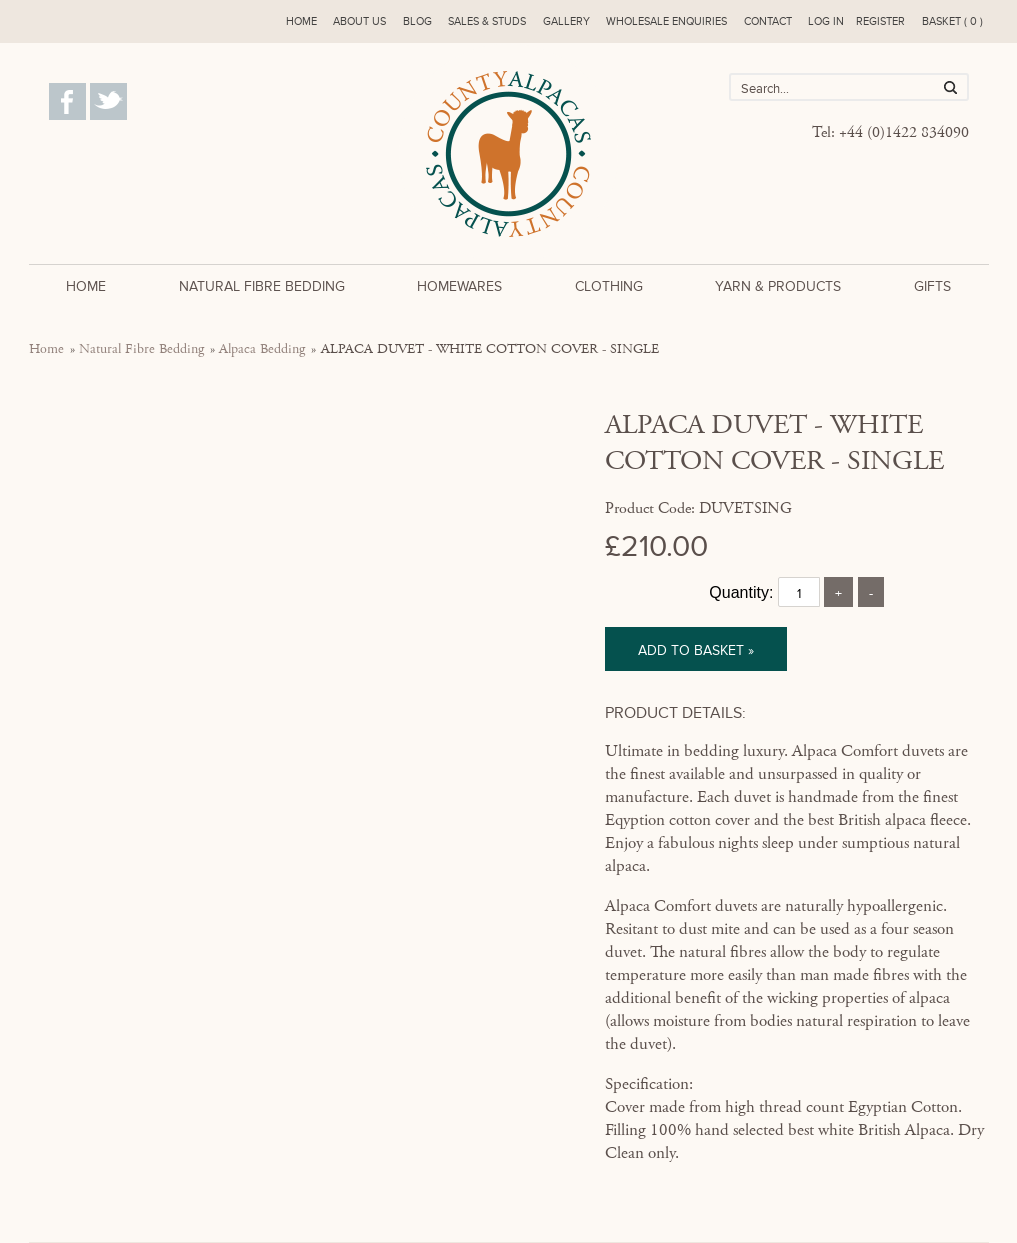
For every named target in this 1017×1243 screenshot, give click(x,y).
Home (301, 21)
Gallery (566, 21)
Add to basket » (696, 650)
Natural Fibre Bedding (262, 286)
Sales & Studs (487, 21)
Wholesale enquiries (666, 21)
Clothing (609, 286)
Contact (768, 21)
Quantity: (741, 592)
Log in (826, 21)
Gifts (932, 286)
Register (880, 21)
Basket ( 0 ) (952, 21)
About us (359, 21)
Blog (417, 21)
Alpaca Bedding (262, 349)
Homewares (459, 286)
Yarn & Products (778, 286)
